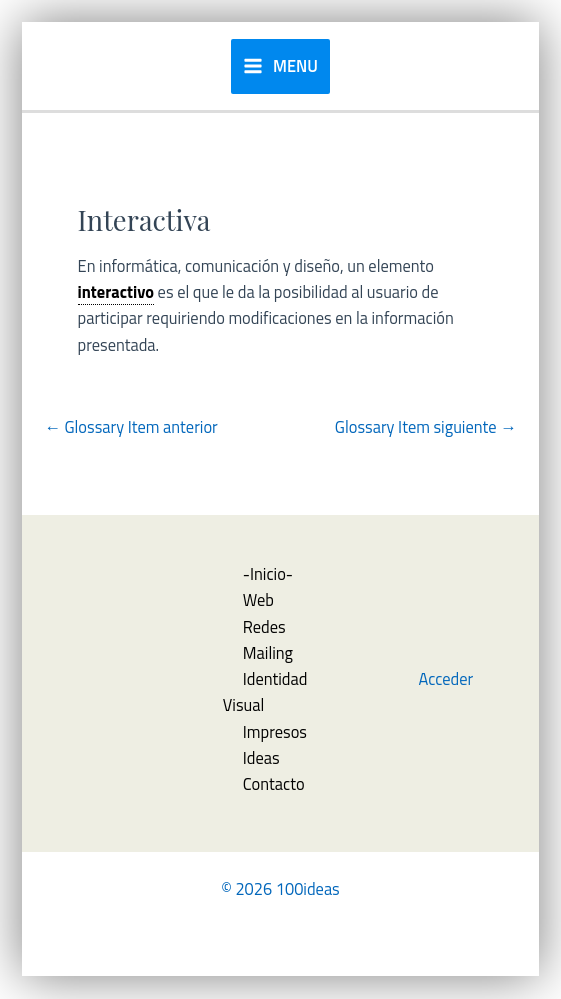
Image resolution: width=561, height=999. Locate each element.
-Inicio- (268, 573)
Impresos (275, 731)
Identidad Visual (265, 691)
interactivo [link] (116, 291)
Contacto (274, 783)
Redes (264, 626)
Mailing (268, 652)
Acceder (446, 678)
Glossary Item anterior (130, 426)
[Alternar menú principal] (280, 66)
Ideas (261, 757)
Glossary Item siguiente (426, 426)
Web (258, 599)
